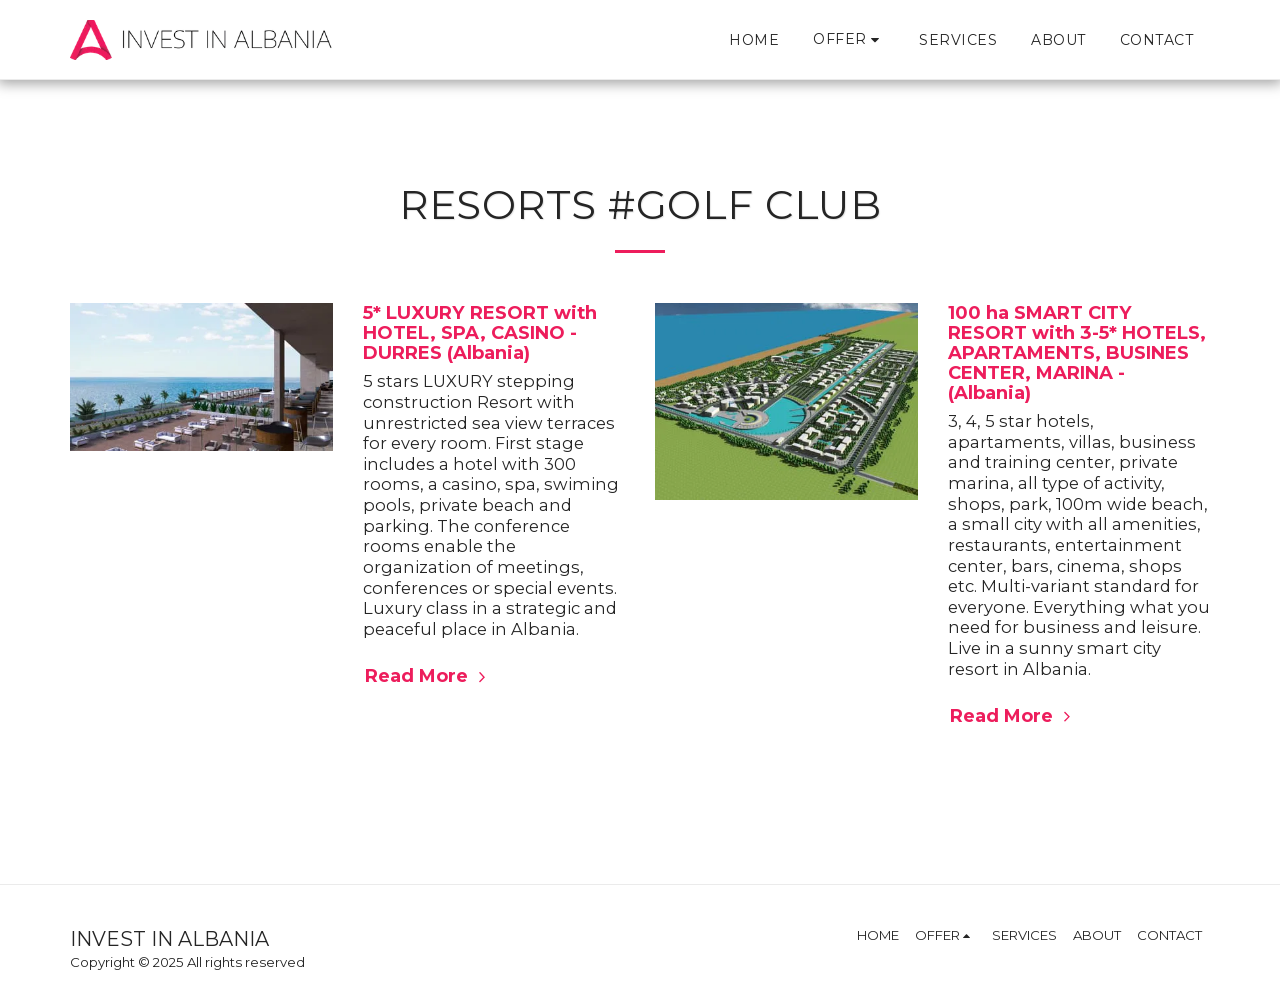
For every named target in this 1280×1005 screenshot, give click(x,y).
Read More (428, 675)
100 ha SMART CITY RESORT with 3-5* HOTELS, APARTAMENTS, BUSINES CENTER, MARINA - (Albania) (1077, 352)
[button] (849, 39)
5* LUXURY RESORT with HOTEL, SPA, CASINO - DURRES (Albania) (480, 332)
